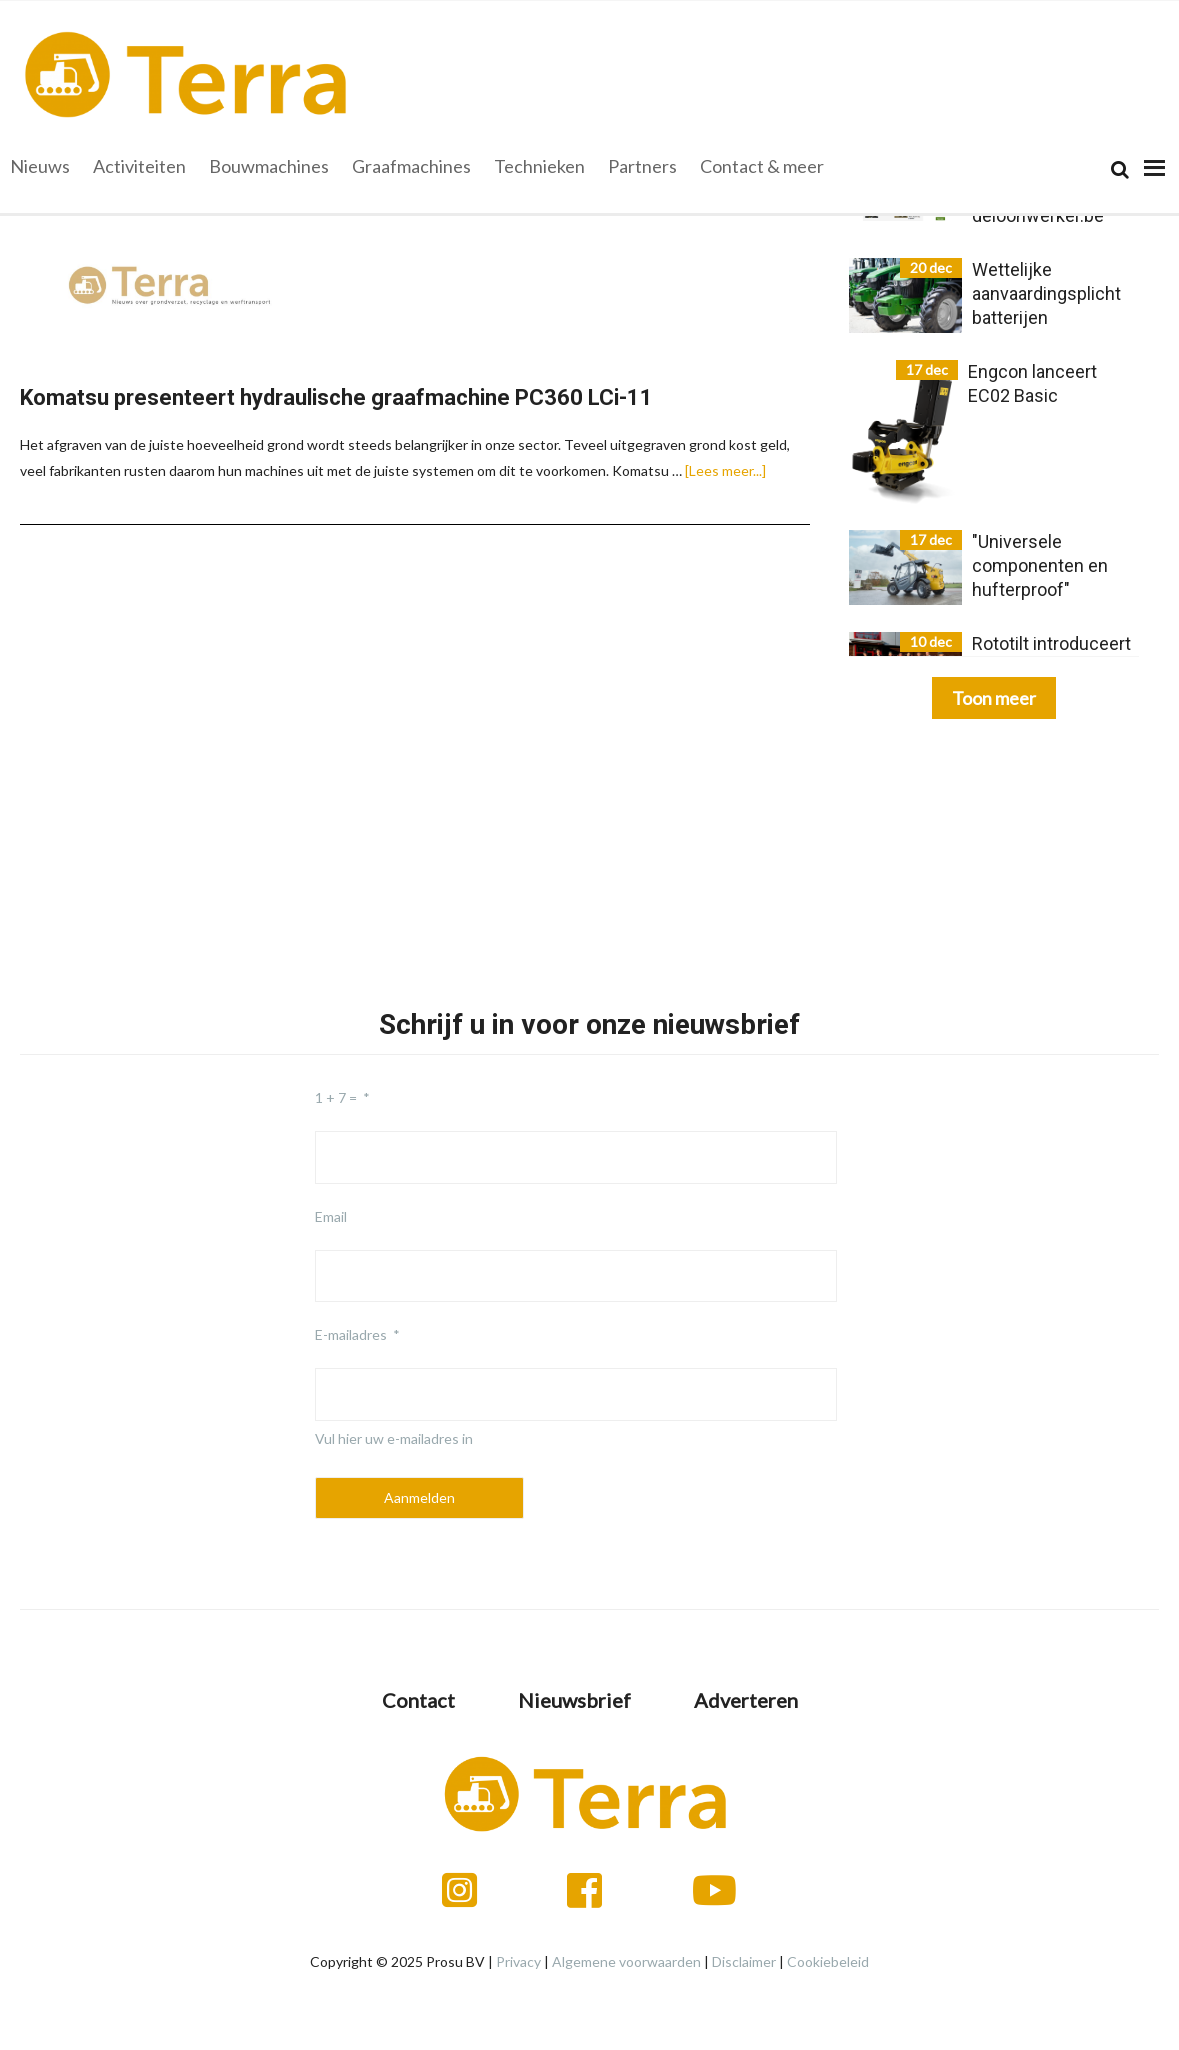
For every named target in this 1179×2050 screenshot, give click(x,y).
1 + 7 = (336, 1097)
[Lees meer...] (725, 471)
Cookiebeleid (828, 1961)
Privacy (518, 1961)
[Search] (1120, 169)
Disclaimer (744, 1961)
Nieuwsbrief (574, 1700)
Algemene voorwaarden (626, 1961)
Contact (418, 1700)
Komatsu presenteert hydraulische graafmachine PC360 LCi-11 (336, 397)
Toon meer (994, 698)
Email (331, 1216)
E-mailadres (351, 1334)
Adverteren (746, 1700)
